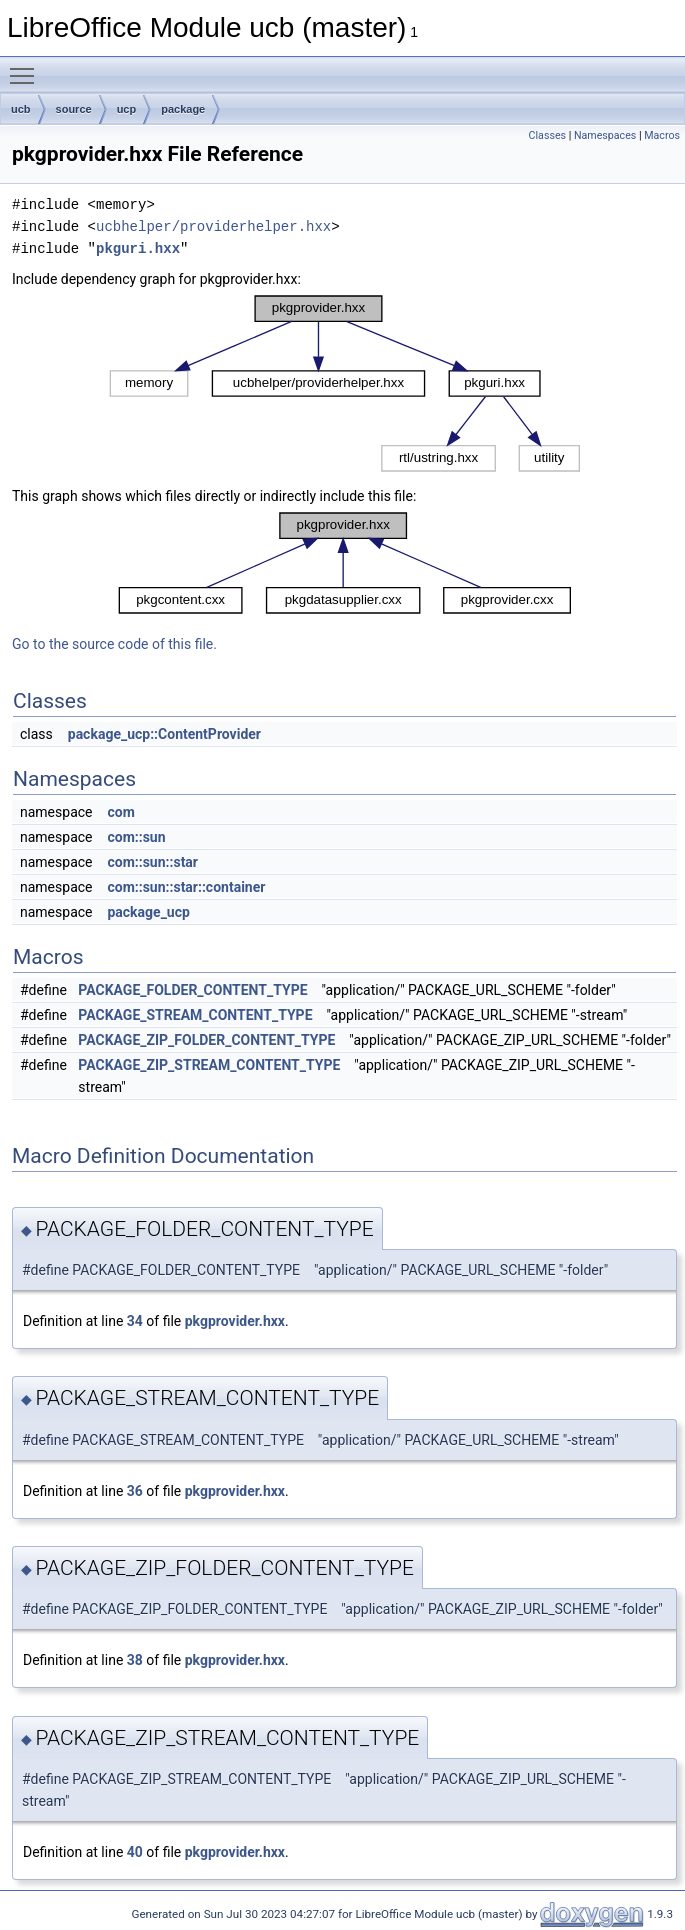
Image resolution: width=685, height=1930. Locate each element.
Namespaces (605, 135)
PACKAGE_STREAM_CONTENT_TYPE (195, 1015)
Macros (662, 135)
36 (135, 1491)
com (120, 812)
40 (135, 1852)
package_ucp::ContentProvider (164, 734)
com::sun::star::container (186, 887)
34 (135, 1321)
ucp (127, 109)
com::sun (136, 837)
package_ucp (148, 912)
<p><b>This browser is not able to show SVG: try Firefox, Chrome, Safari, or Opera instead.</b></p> (344, 383)
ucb (21, 109)
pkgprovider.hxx (235, 1321)
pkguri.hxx (138, 248)
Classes (547, 135)
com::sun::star (152, 862)
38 (135, 1660)
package (183, 109)
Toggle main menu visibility (27, 67)
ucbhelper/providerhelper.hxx (213, 226)
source (74, 109)
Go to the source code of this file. (114, 644)
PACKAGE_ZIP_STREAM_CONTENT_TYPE (209, 1065)
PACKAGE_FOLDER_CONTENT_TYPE (192, 990)
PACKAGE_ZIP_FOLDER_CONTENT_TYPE (206, 1040)
